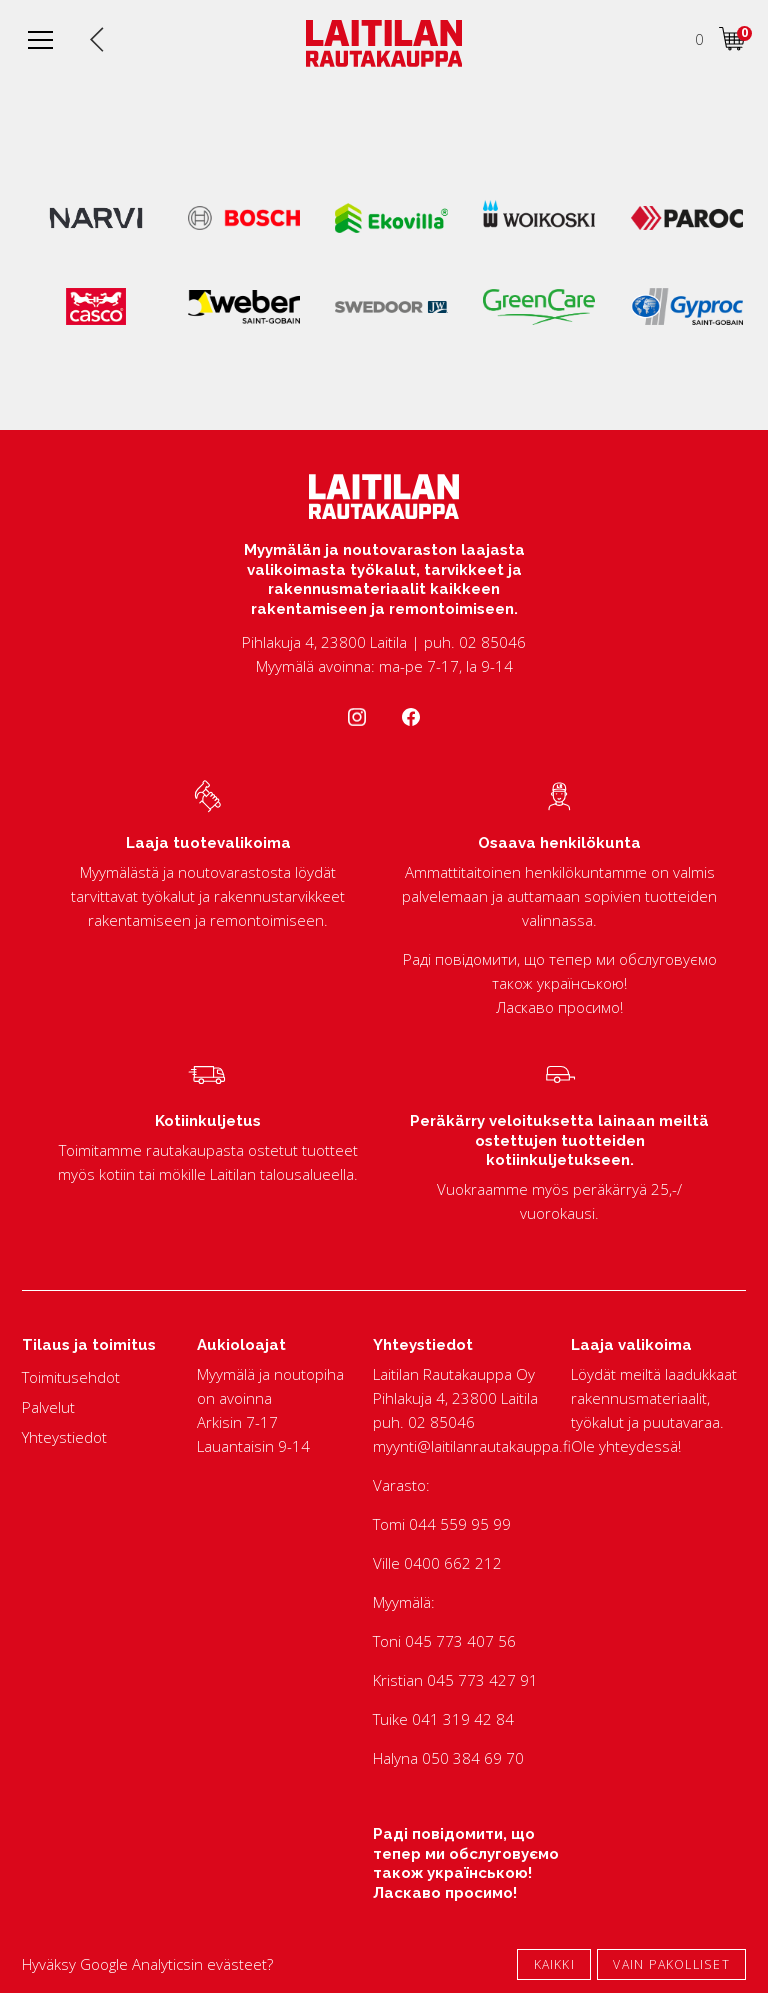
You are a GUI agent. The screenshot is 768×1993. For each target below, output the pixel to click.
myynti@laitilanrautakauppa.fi (472, 1446)
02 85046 (441, 1422)
